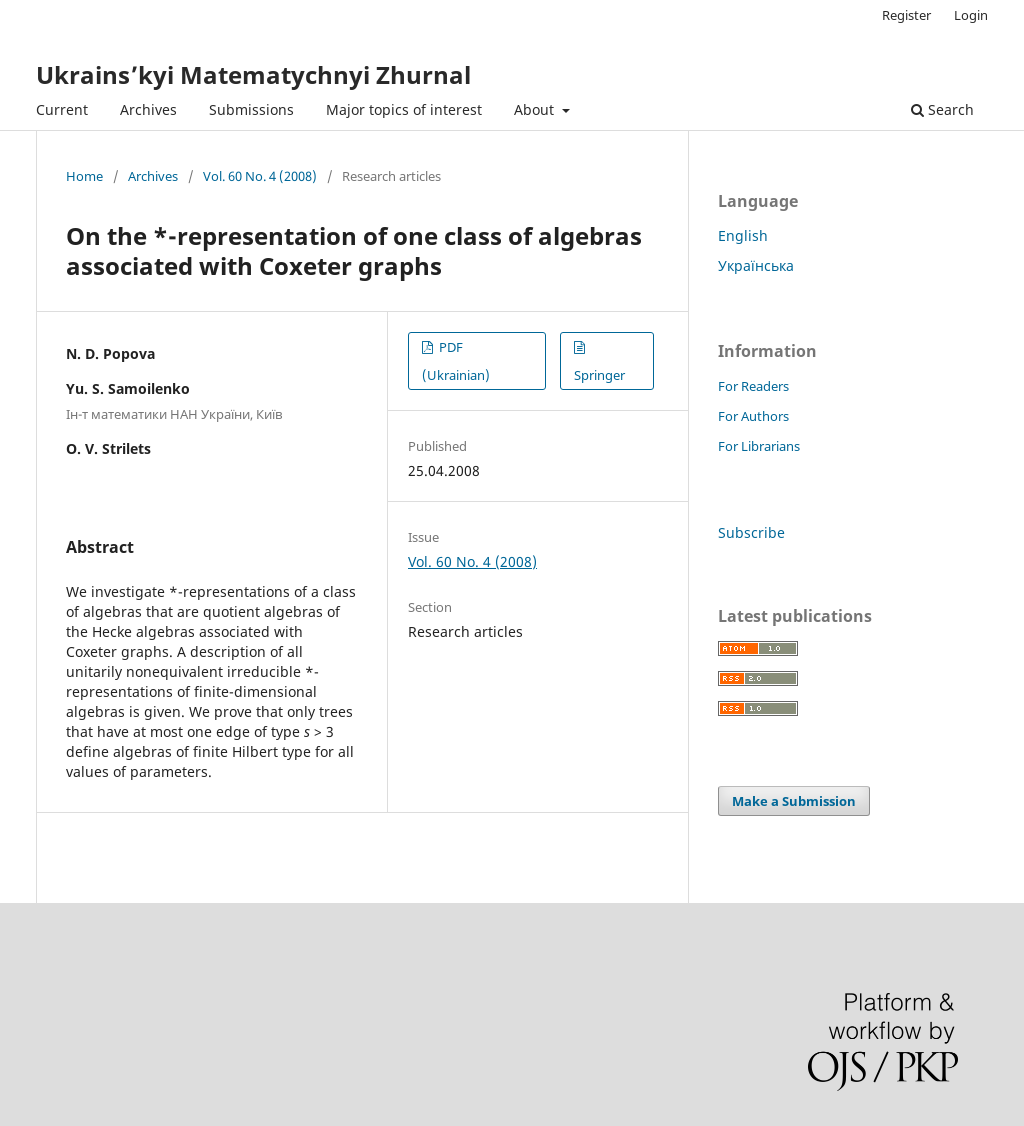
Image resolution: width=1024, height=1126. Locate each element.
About (536, 109)
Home (84, 176)
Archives (148, 109)
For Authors (753, 416)
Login (971, 15)
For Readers (753, 386)
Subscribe (751, 532)
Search (942, 109)
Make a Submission (794, 801)
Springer (599, 375)
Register (906, 15)
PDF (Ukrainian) (456, 361)
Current (62, 109)
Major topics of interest (404, 109)
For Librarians (759, 446)
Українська (756, 265)
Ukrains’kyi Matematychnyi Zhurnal (253, 74)
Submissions (251, 109)
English (743, 235)
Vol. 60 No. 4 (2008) (260, 176)
